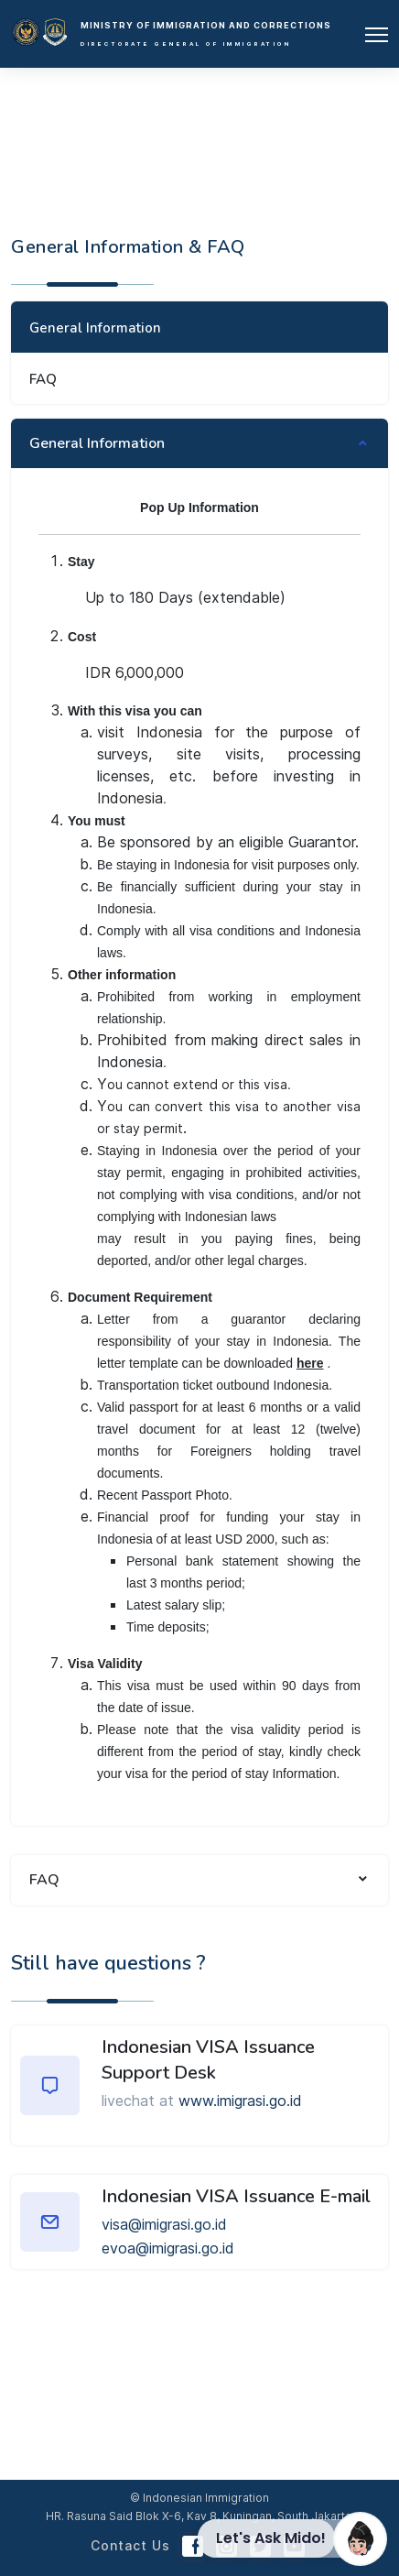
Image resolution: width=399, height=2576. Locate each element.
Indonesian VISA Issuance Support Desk (208, 2060)
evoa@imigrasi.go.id (168, 2248)
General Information (95, 328)
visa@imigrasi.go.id (164, 2224)
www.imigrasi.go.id (240, 2100)
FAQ (43, 379)
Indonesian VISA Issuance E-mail (236, 2196)
